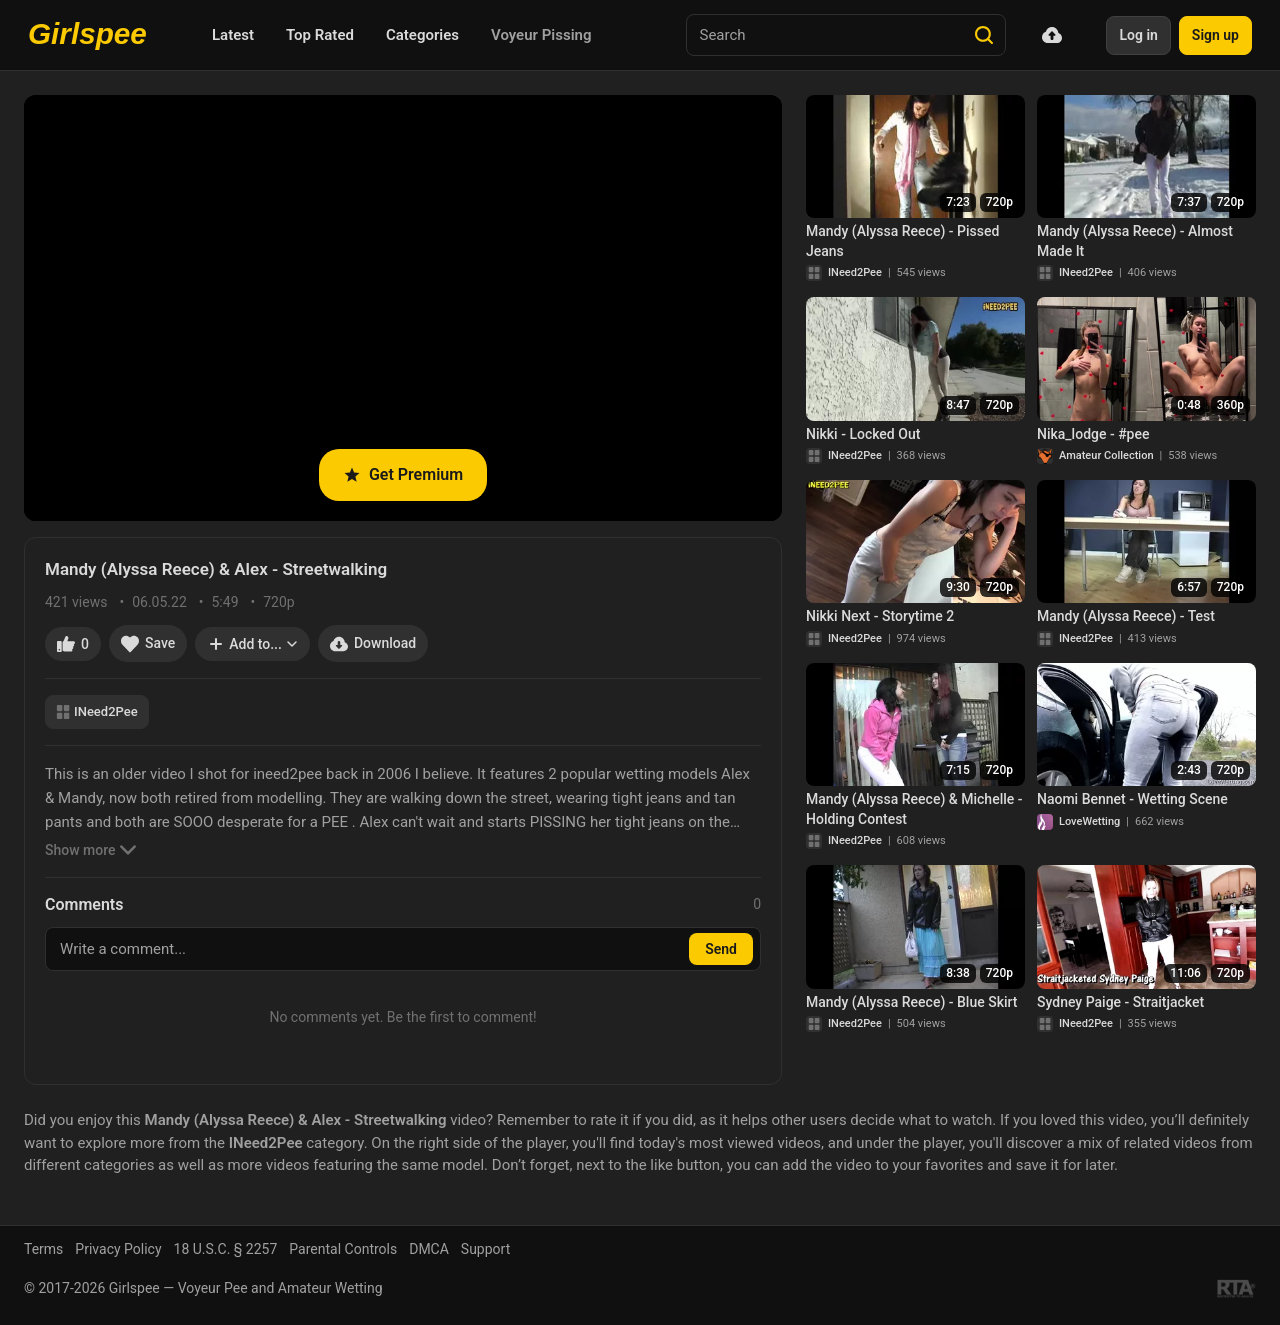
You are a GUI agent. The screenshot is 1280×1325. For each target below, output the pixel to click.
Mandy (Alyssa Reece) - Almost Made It (1135, 241)
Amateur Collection (1106, 455)
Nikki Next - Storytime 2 (880, 616)
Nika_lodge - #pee (1093, 434)
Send (721, 949)
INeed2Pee (97, 711)
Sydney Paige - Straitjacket (1120, 1002)
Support (485, 1249)
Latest (233, 35)
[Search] (984, 35)
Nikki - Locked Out (863, 434)
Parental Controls (343, 1249)
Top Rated (320, 35)
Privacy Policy (118, 1249)
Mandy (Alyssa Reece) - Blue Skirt (912, 1002)
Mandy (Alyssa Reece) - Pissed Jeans (902, 241)
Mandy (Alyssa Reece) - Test (1126, 616)
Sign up (1215, 35)
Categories (422, 35)
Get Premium (403, 474)
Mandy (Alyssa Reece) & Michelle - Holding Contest (914, 809)
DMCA (429, 1249)
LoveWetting (1089, 821)
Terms (43, 1249)
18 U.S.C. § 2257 (226, 1249)
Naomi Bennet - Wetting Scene (1132, 799)
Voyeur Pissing (541, 35)
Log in (1138, 35)
